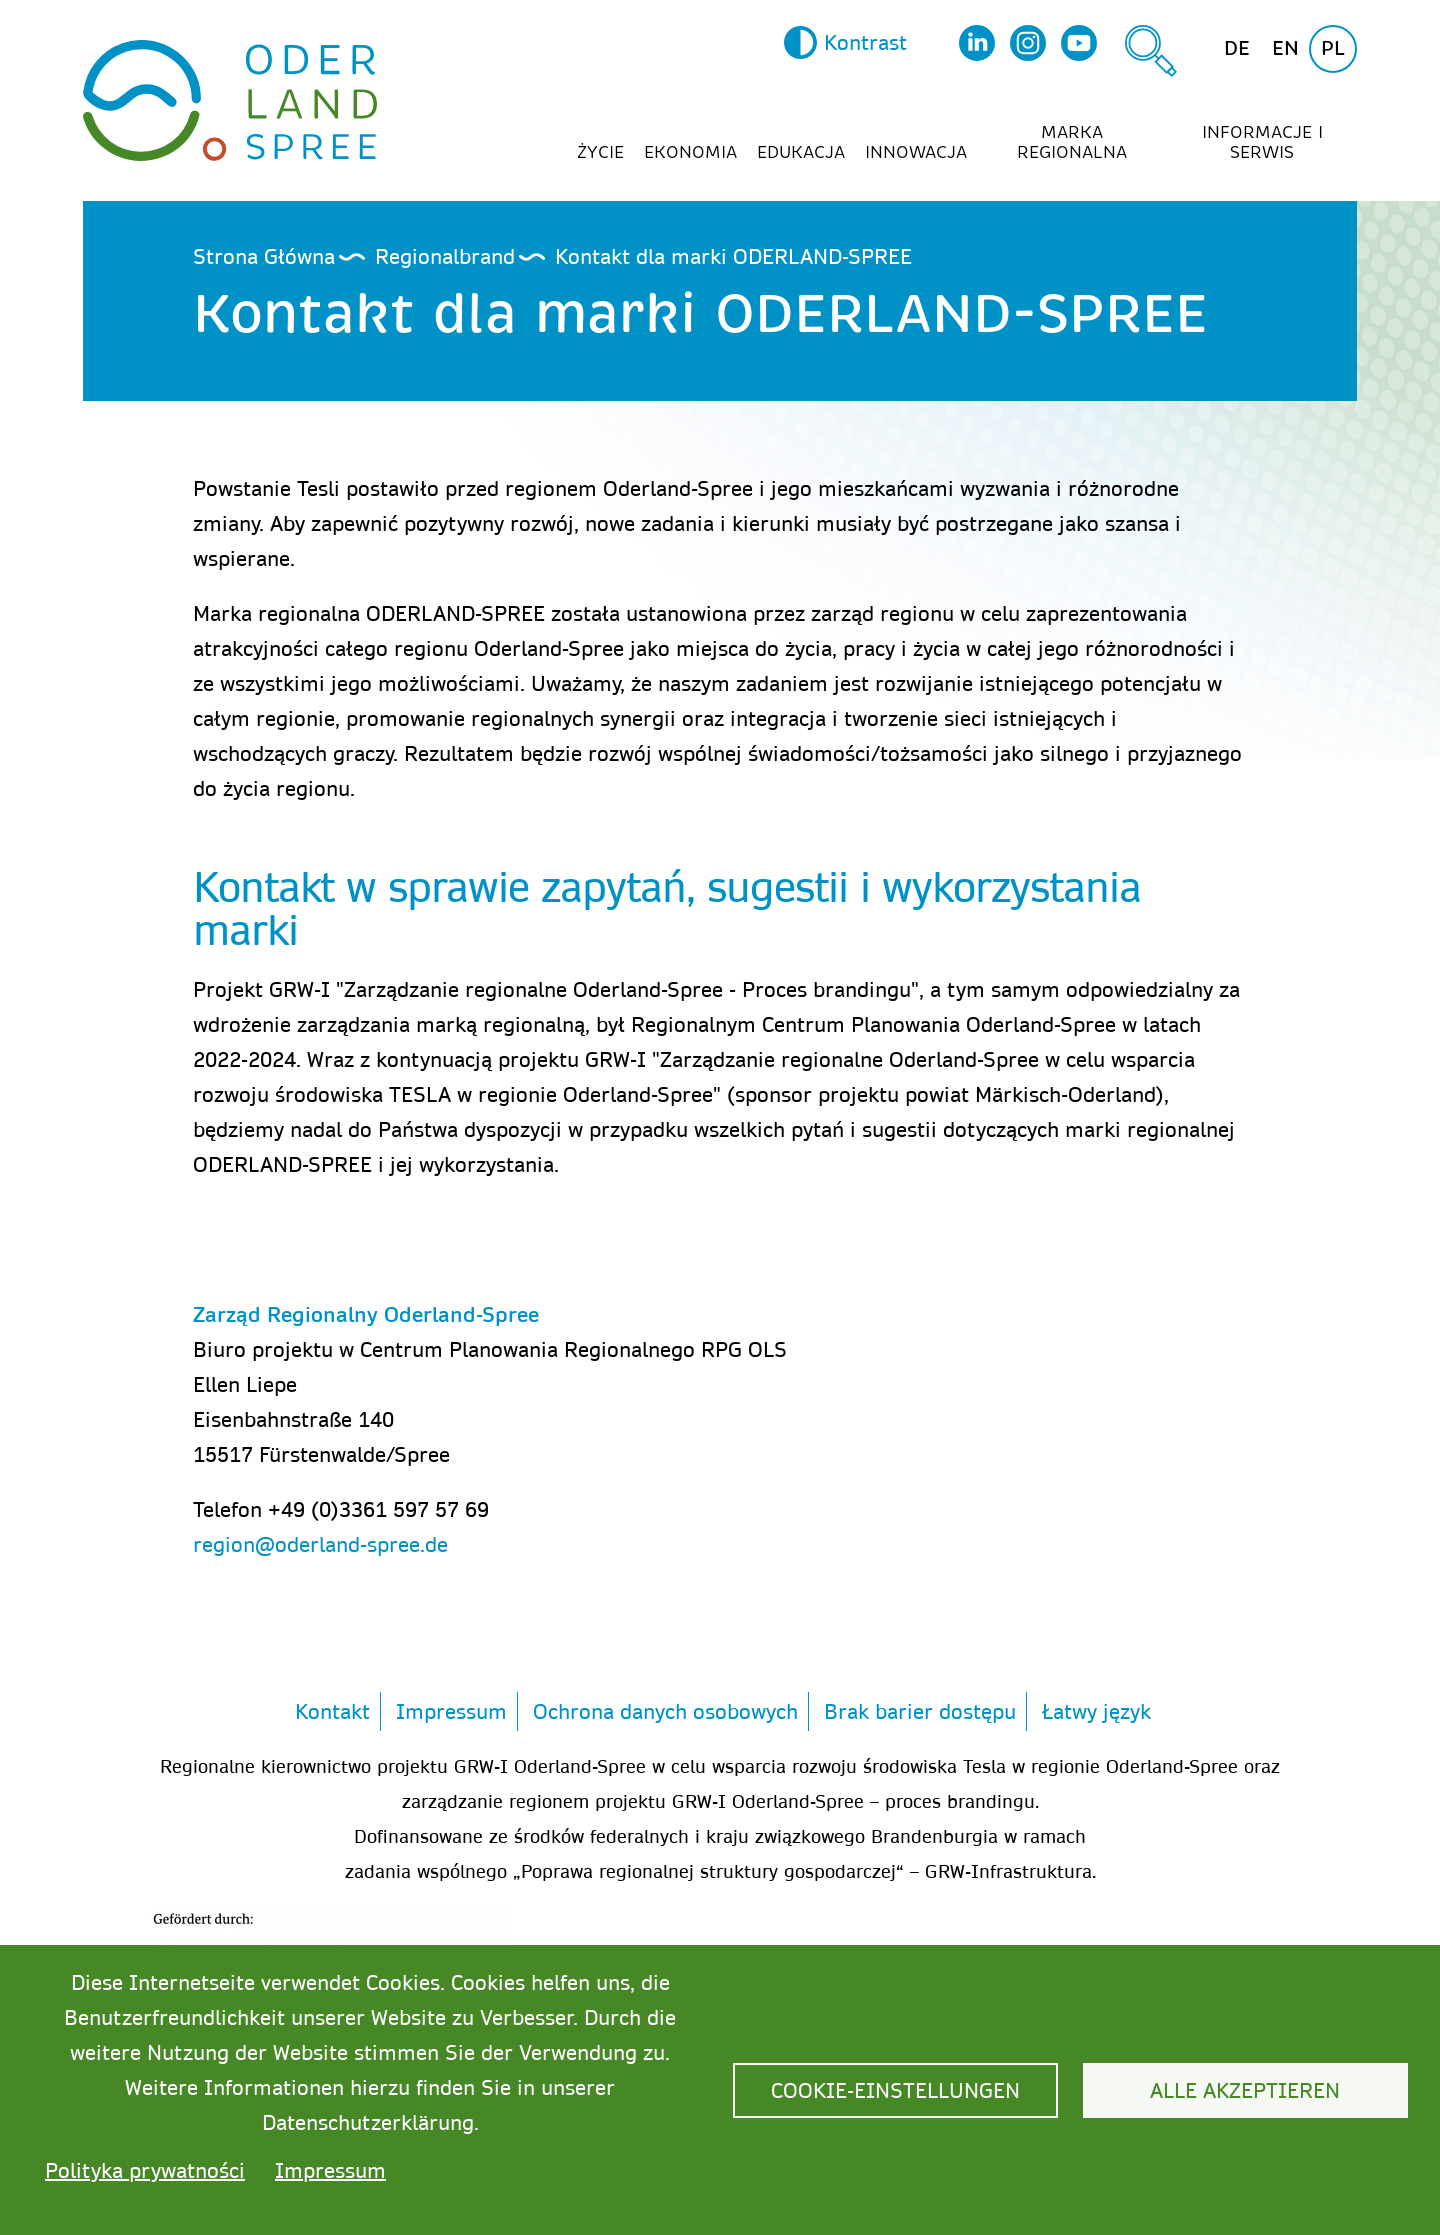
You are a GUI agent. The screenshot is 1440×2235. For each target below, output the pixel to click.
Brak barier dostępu (920, 1711)
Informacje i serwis (1262, 143)
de (1237, 48)
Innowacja (916, 153)
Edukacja (801, 153)
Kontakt (332, 1711)
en (1285, 48)
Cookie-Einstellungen (895, 2090)
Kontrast (865, 42)
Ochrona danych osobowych (665, 1711)
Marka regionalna (1072, 143)
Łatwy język (1096, 1711)
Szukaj (1151, 51)
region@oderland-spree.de (320, 1544)
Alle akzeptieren (1245, 2090)
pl (1333, 48)
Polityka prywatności (145, 2170)
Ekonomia (690, 153)
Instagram (1028, 43)
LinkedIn (977, 43)
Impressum (451, 1711)
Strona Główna (264, 256)
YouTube (1079, 43)
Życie (600, 153)
